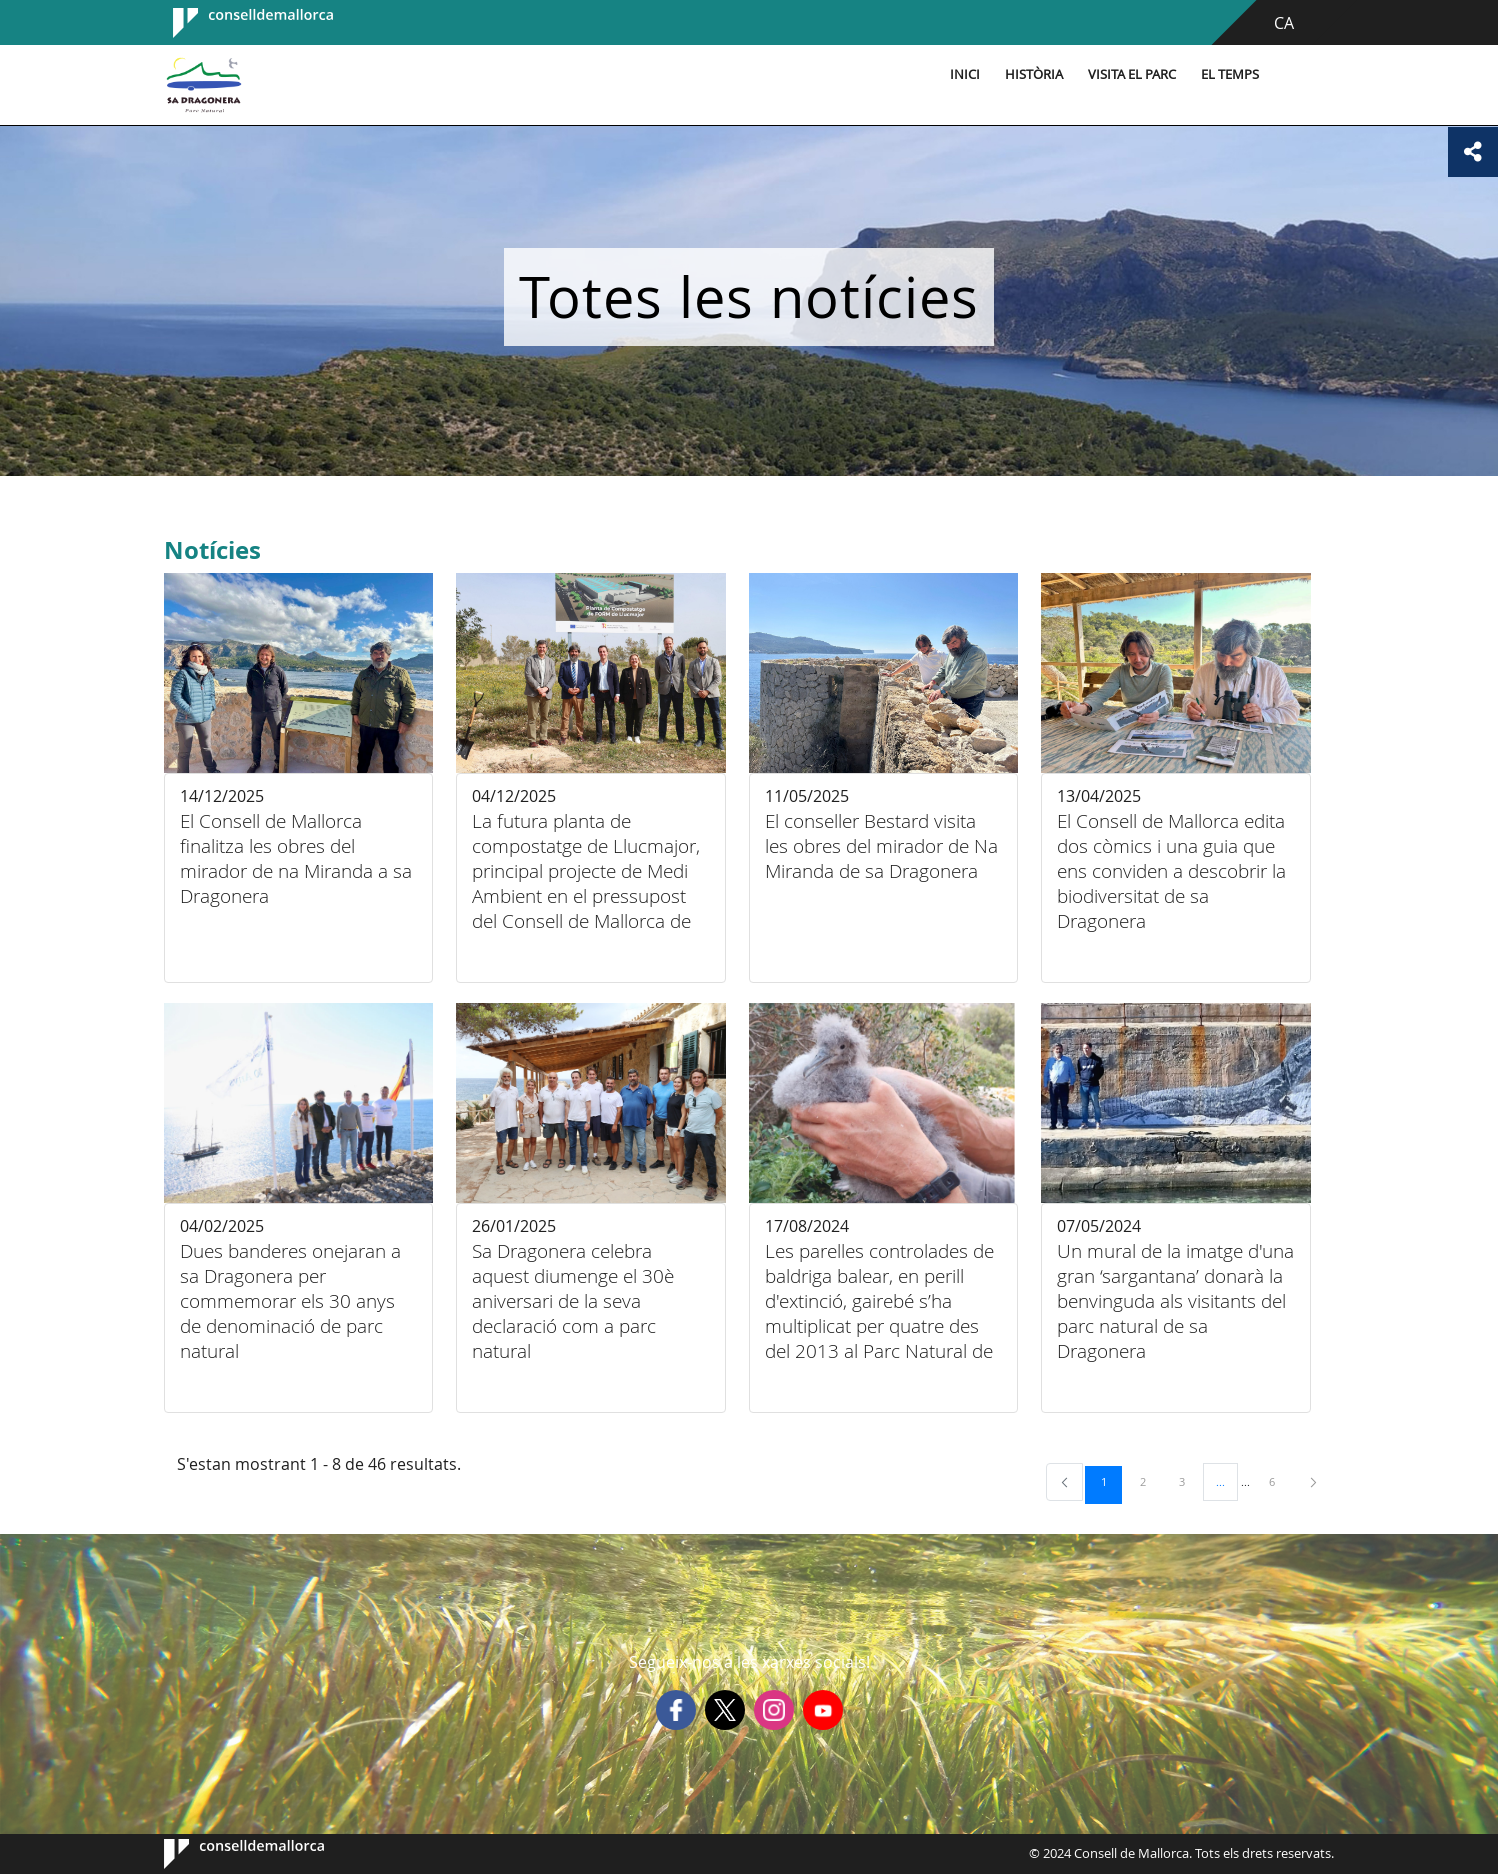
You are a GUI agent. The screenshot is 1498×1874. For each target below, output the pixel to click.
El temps (1230, 74)
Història (1034, 74)
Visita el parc (1132, 74)
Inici (965, 74)
